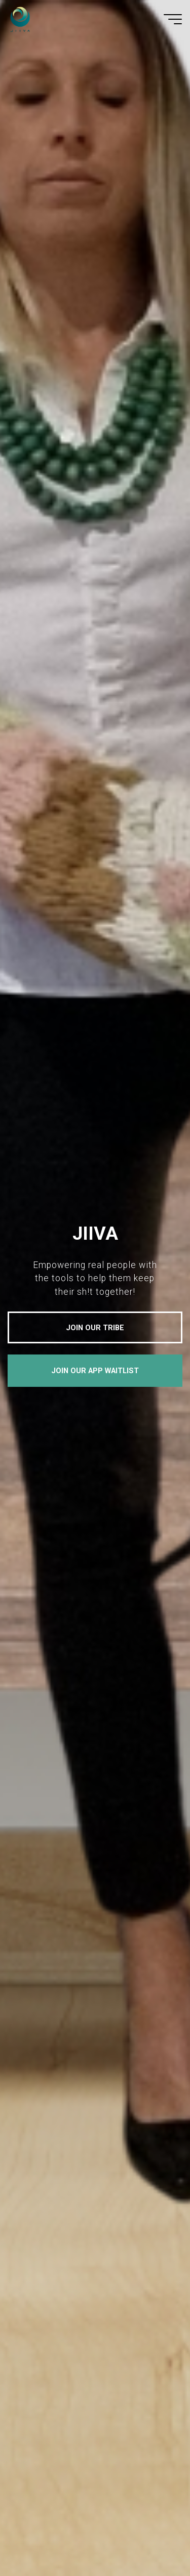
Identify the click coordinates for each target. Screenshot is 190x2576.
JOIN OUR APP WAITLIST (95, 1370)
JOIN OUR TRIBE (95, 1327)
